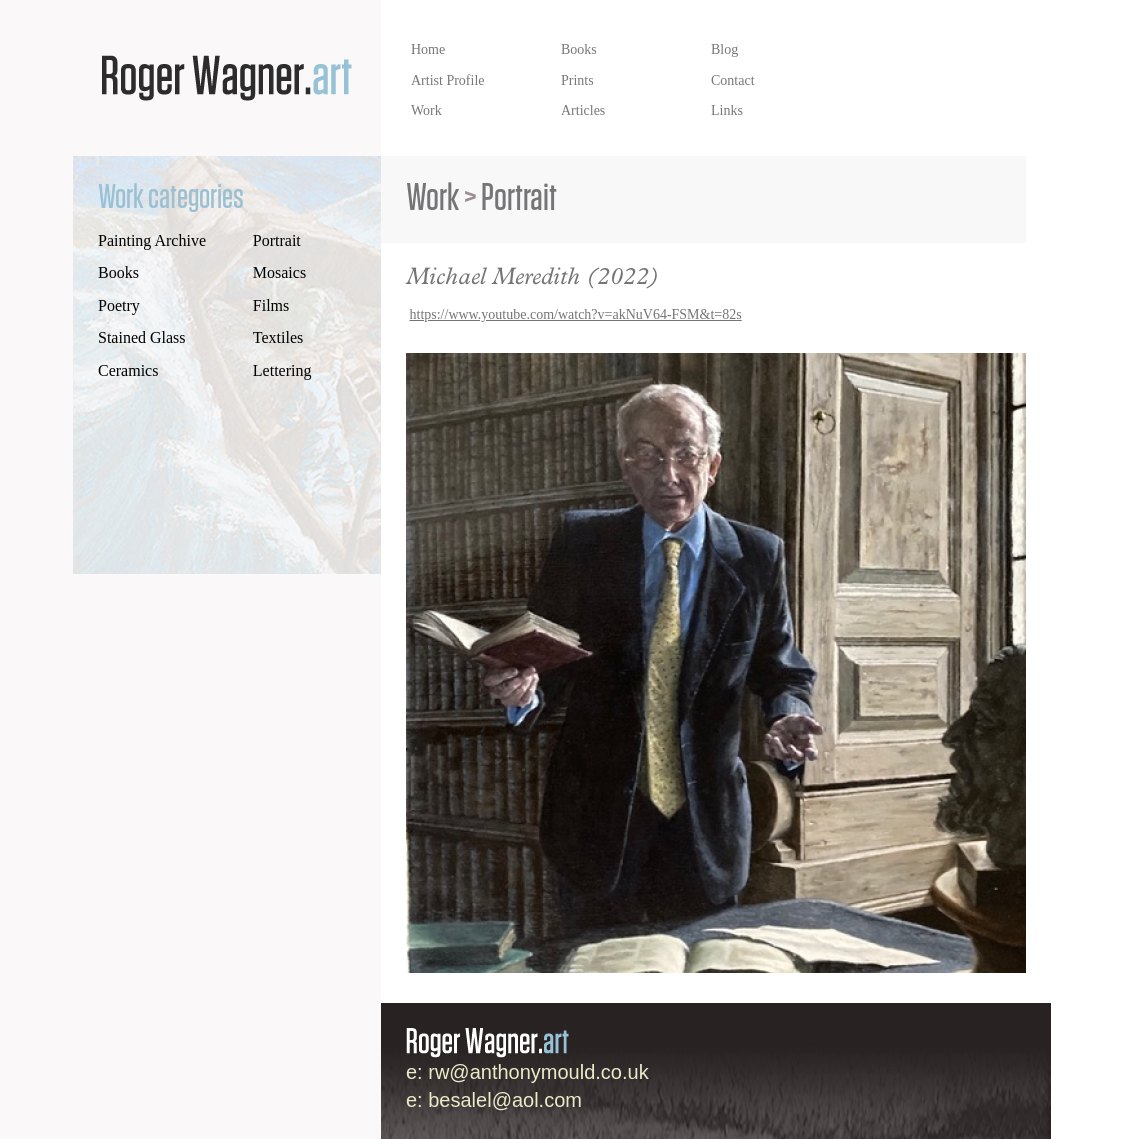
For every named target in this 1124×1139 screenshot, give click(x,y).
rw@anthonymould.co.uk (538, 1072)
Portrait (277, 240)
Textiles (278, 337)
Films (271, 305)
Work (432, 198)
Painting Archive (152, 240)
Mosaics (279, 272)
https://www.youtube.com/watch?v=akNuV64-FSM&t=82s (576, 314)
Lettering (282, 370)
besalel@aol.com (505, 1100)
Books (118, 272)
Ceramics (128, 370)
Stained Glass (142, 337)
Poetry (119, 305)
